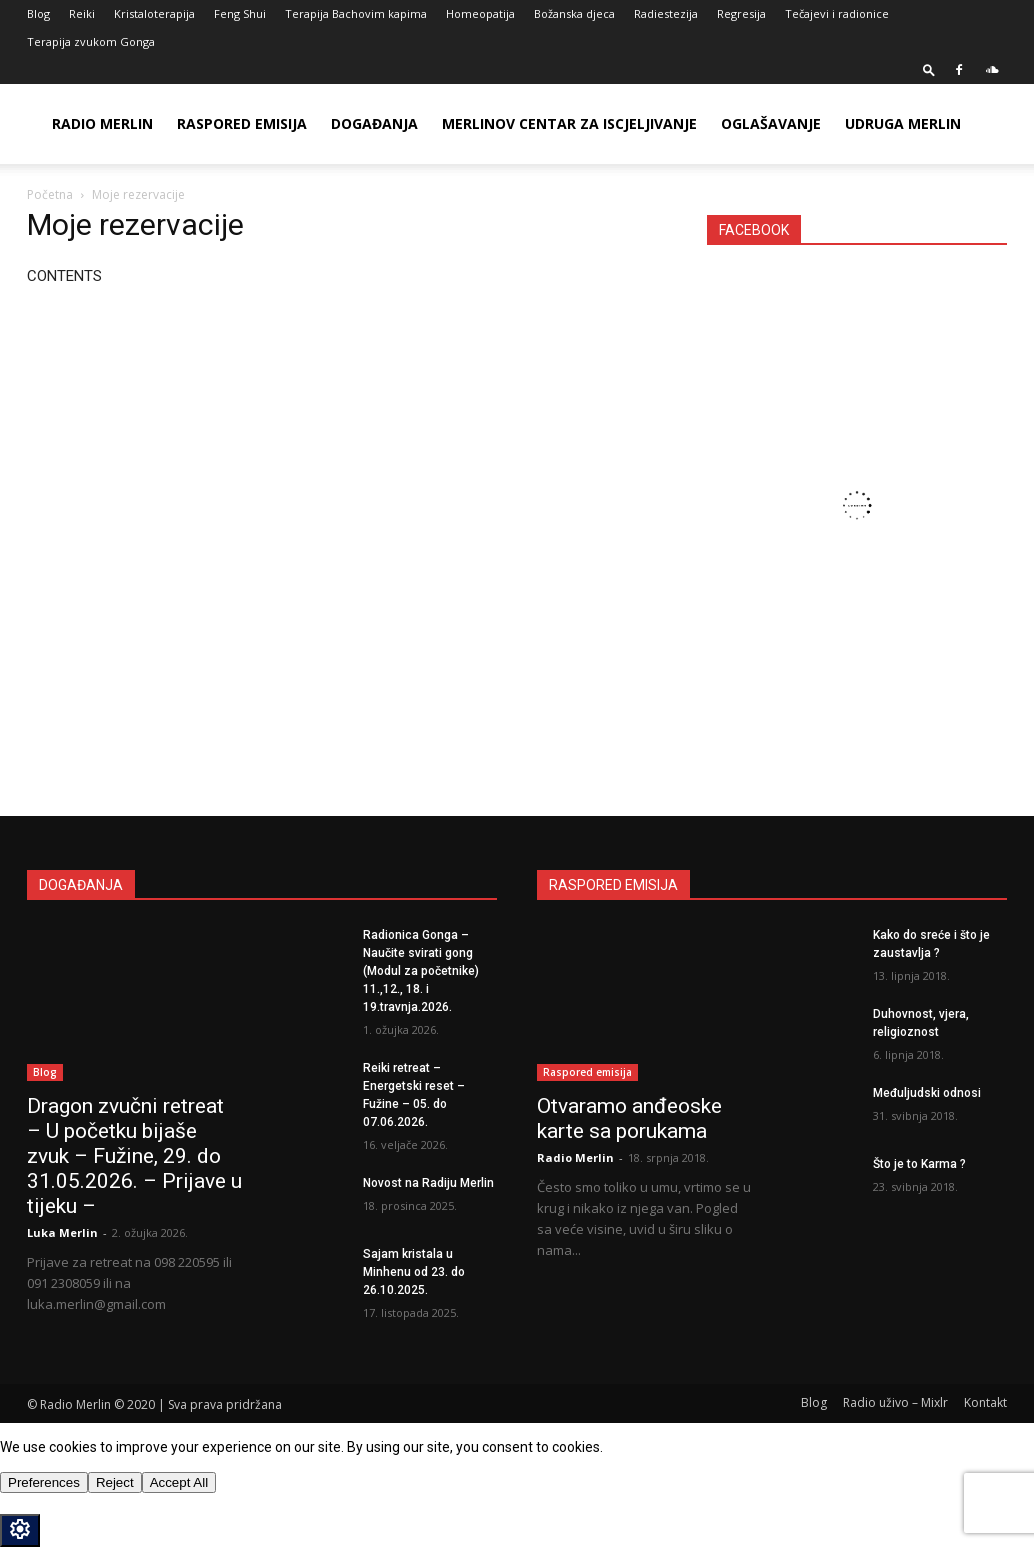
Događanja (374, 123)
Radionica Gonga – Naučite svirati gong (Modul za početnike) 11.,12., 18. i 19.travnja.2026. (421, 971)
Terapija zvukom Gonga (91, 41)
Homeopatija (480, 13)
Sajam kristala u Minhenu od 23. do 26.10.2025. (414, 1272)
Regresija (741, 13)
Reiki (82, 13)
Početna (50, 194)
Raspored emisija (242, 123)
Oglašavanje (771, 123)
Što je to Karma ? (919, 1164)
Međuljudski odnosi (927, 1093)
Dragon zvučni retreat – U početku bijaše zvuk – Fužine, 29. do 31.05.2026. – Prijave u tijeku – (134, 1156)
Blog (38, 13)
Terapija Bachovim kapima (356, 13)
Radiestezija (666, 13)
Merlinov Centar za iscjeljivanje (569, 123)
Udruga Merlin (903, 123)
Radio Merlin (102, 123)
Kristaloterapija (154, 13)
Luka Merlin (62, 1232)
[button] (929, 69)
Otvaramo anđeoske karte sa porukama (629, 1118)
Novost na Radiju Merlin (428, 1183)
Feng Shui (240, 13)
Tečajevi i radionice (837, 13)
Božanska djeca (574, 13)
